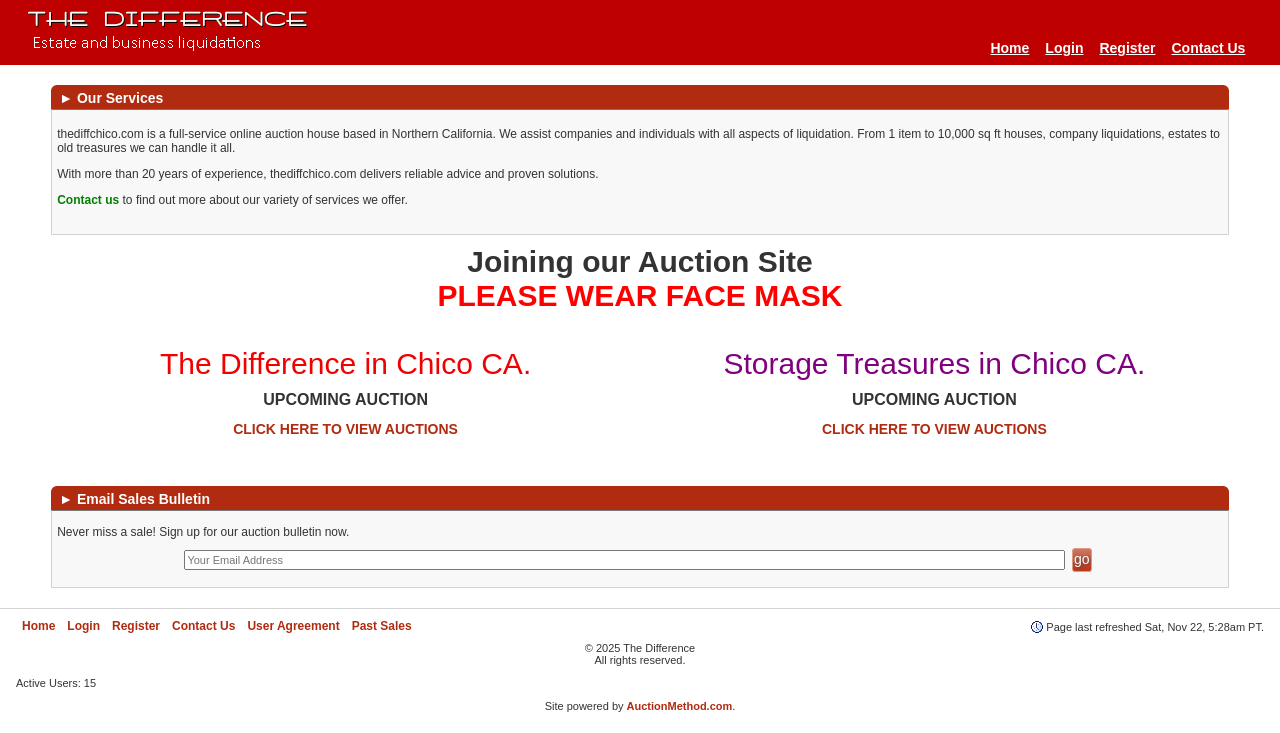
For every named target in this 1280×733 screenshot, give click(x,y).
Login (1064, 48)
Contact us (88, 200)
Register (1127, 48)
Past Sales (382, 626)
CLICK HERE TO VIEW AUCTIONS (345, 429)
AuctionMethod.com (680, 706)
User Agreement (293, 626)
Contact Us (1209, 48)
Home (1009, 48)
